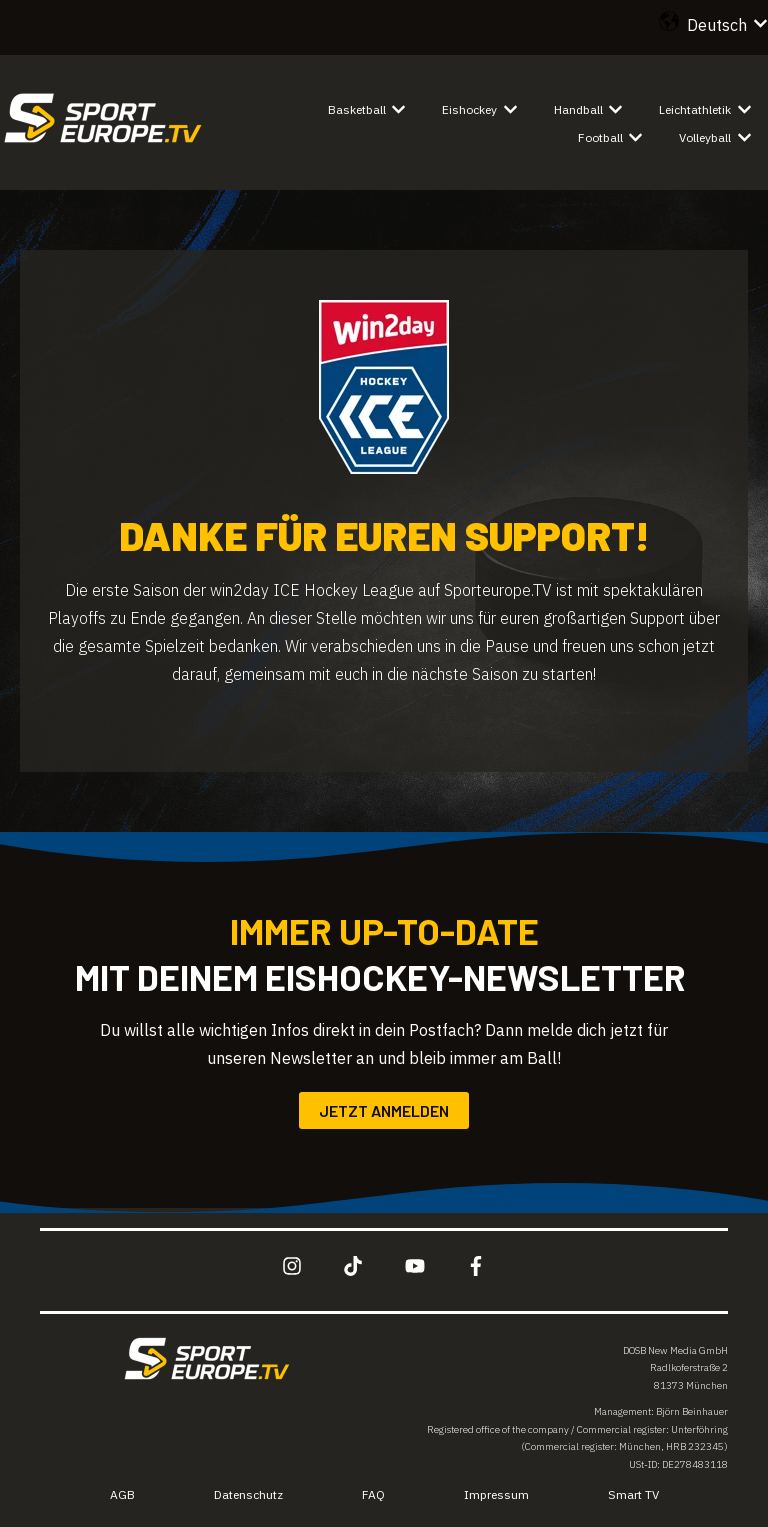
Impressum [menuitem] (496, 1494)
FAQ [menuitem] (373, 1494)
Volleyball (705, 137)
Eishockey (469, 109)
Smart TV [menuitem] (633, 1494)
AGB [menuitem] (122, 1494)
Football (600, 137)
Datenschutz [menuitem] (248, 1494)
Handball (578, 109)
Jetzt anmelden (384, 1110)
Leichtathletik (695, 109)
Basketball (357, 109)
